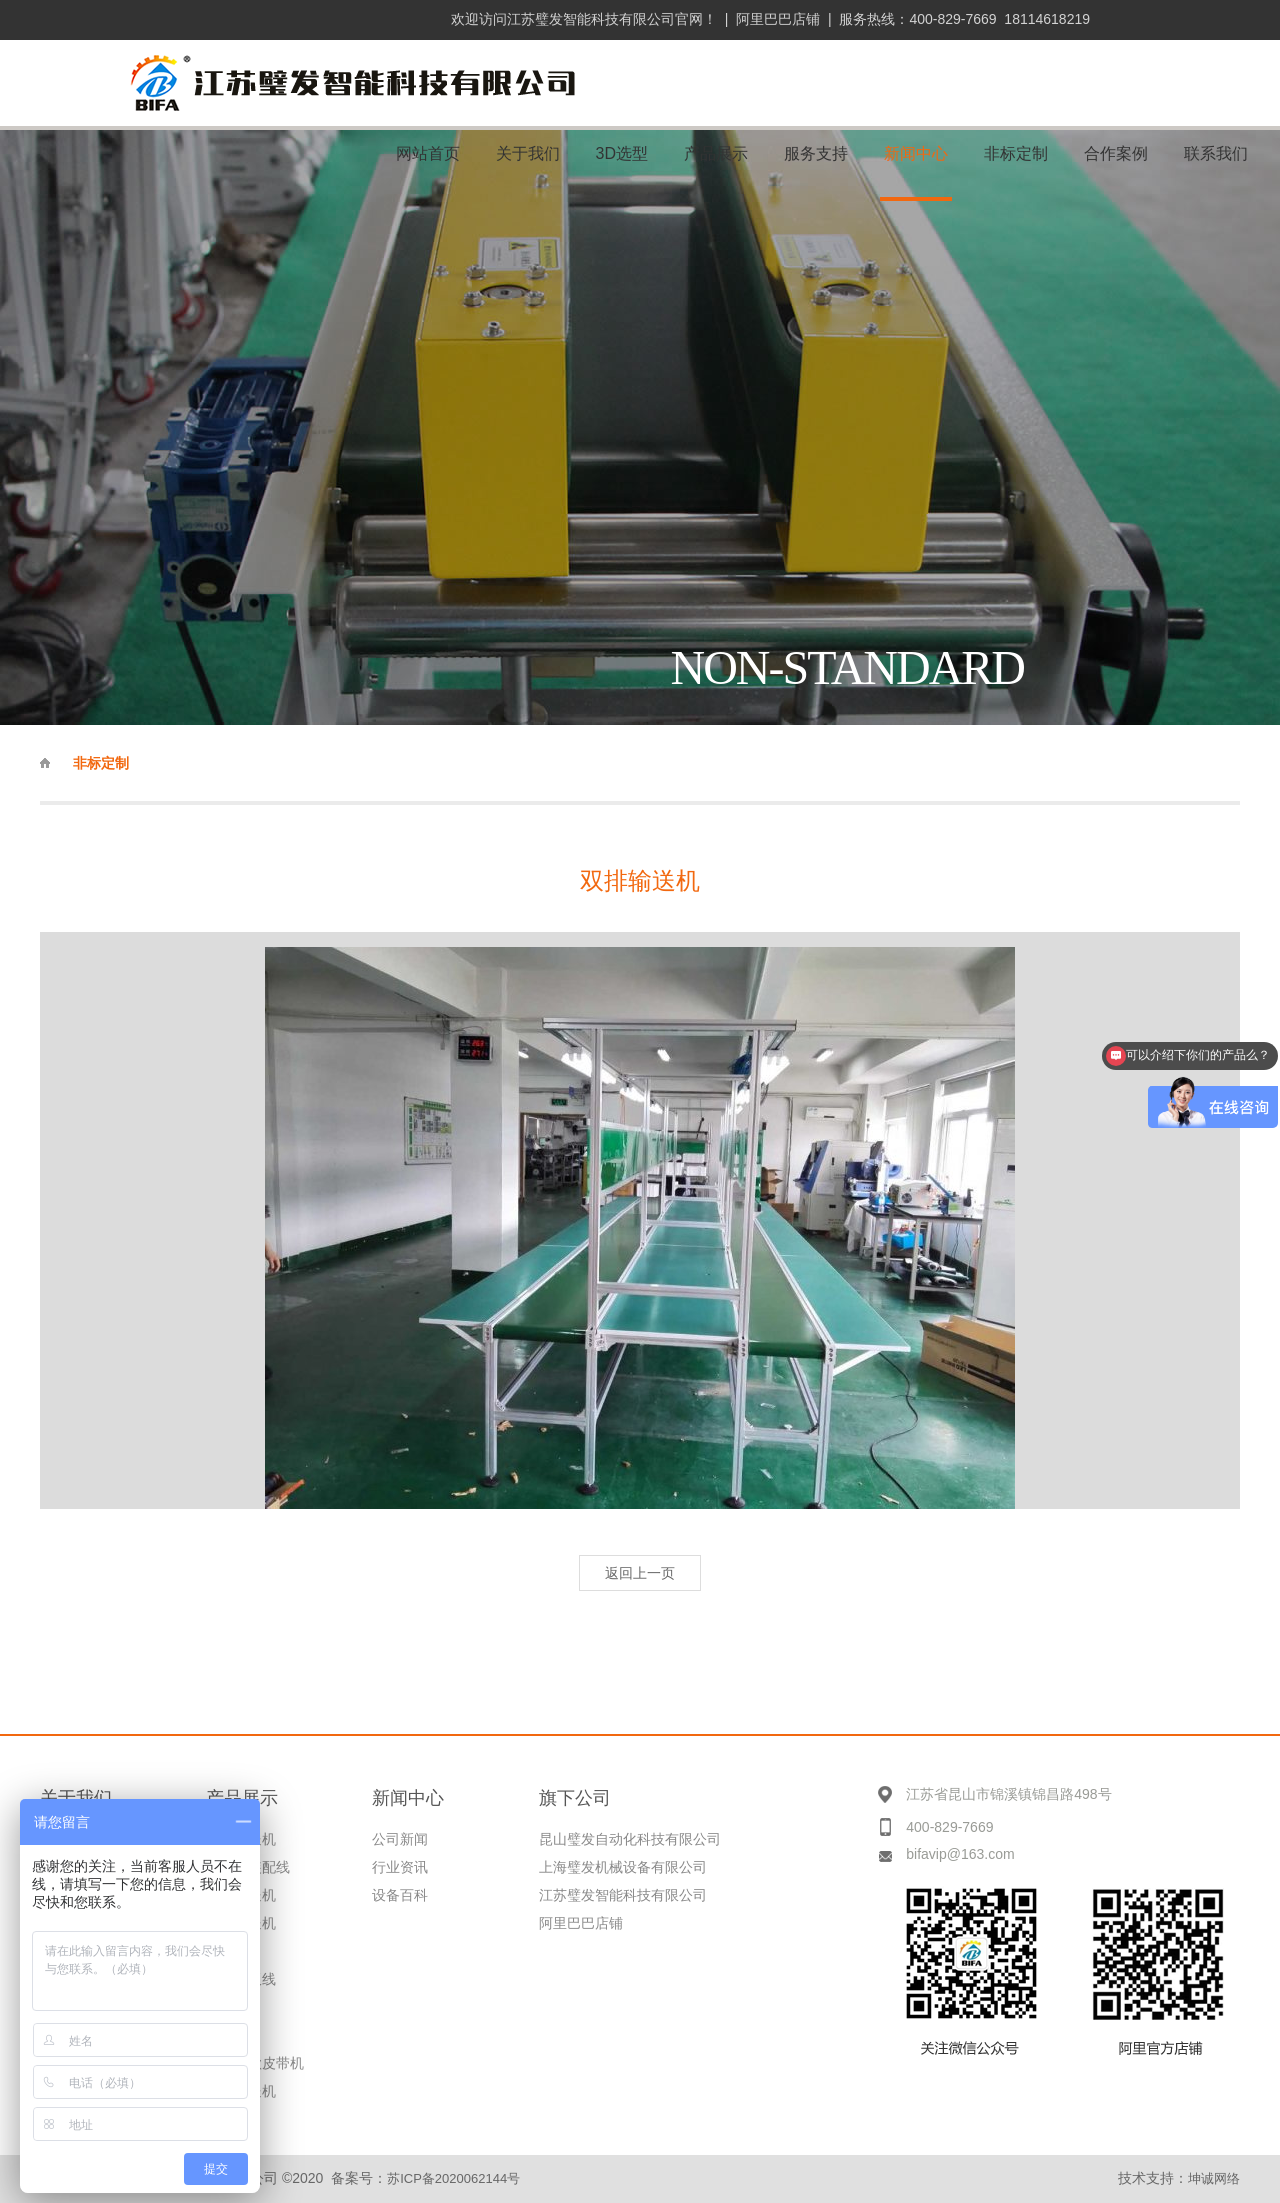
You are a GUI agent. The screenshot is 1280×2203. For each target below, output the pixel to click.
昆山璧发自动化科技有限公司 (630, 1839)
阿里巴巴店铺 (778, 19)
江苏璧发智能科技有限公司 (623, 1895)
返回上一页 (640, 1573)
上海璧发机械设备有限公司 (623, 1867)
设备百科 (400, 1895)
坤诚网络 (1214, 2178)
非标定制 (101, 763)
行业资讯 (400, 1867)
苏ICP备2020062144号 (453, 2178)
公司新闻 (400, 1839)
